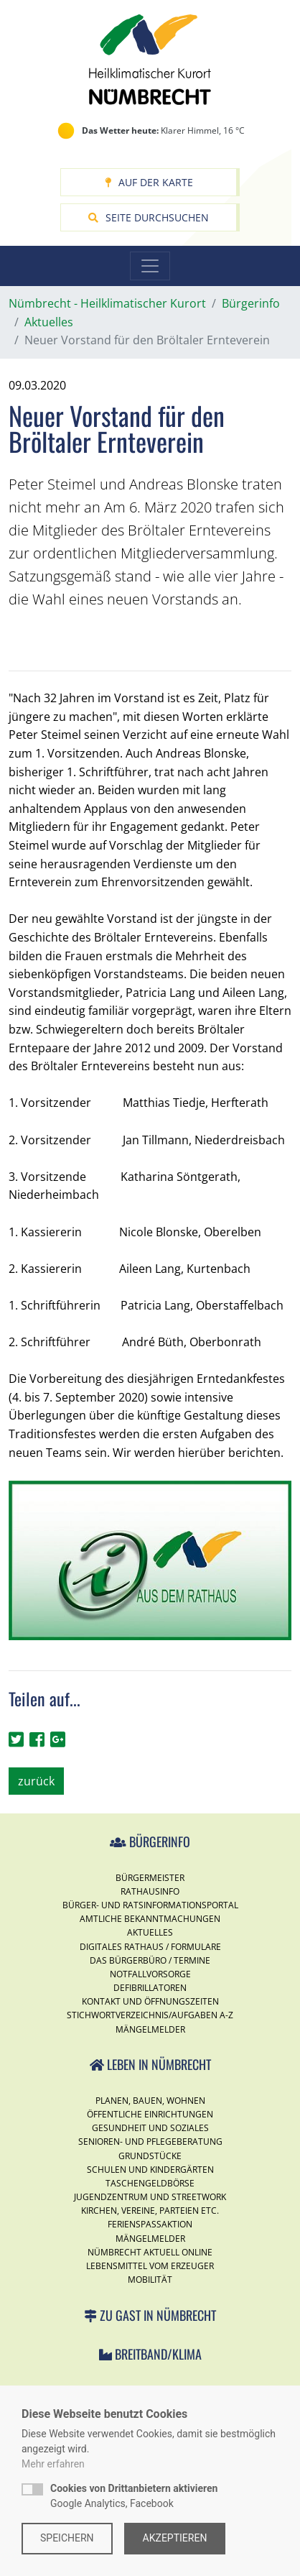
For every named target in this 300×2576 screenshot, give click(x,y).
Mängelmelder (150, 2029)
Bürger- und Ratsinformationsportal (150, 1905)
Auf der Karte (149, 182)
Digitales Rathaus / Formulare (150, 1947)
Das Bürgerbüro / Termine (150, 1960)
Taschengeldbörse (150, 2183)
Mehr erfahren (53, 2464)
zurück (36, 1781)
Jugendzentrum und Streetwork (150, 2197)
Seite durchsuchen (148, 217)
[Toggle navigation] (150, 266)
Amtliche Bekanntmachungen (150, 1919)
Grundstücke (150, 2156)
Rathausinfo (150, 1891)
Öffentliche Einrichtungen (150, 2114)
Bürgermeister (150, 1878)
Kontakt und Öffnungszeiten (150, 2001)
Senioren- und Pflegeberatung (150, 2141)
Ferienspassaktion (150, 2224)
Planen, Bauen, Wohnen (150, 2100)
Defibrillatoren (150, 1988)
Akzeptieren (175, 2538)
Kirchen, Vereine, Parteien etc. (150, 2210)
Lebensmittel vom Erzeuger (150, 2266)
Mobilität (150, 2279)
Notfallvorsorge (150, 1974)
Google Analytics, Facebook (133, 2496)
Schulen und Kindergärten (150, 2169)
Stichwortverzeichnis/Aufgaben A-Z (150, 2015)
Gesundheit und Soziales (150, 2128)
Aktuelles (150, 1932)
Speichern (67, 2538)
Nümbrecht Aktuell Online (150, 2252)
